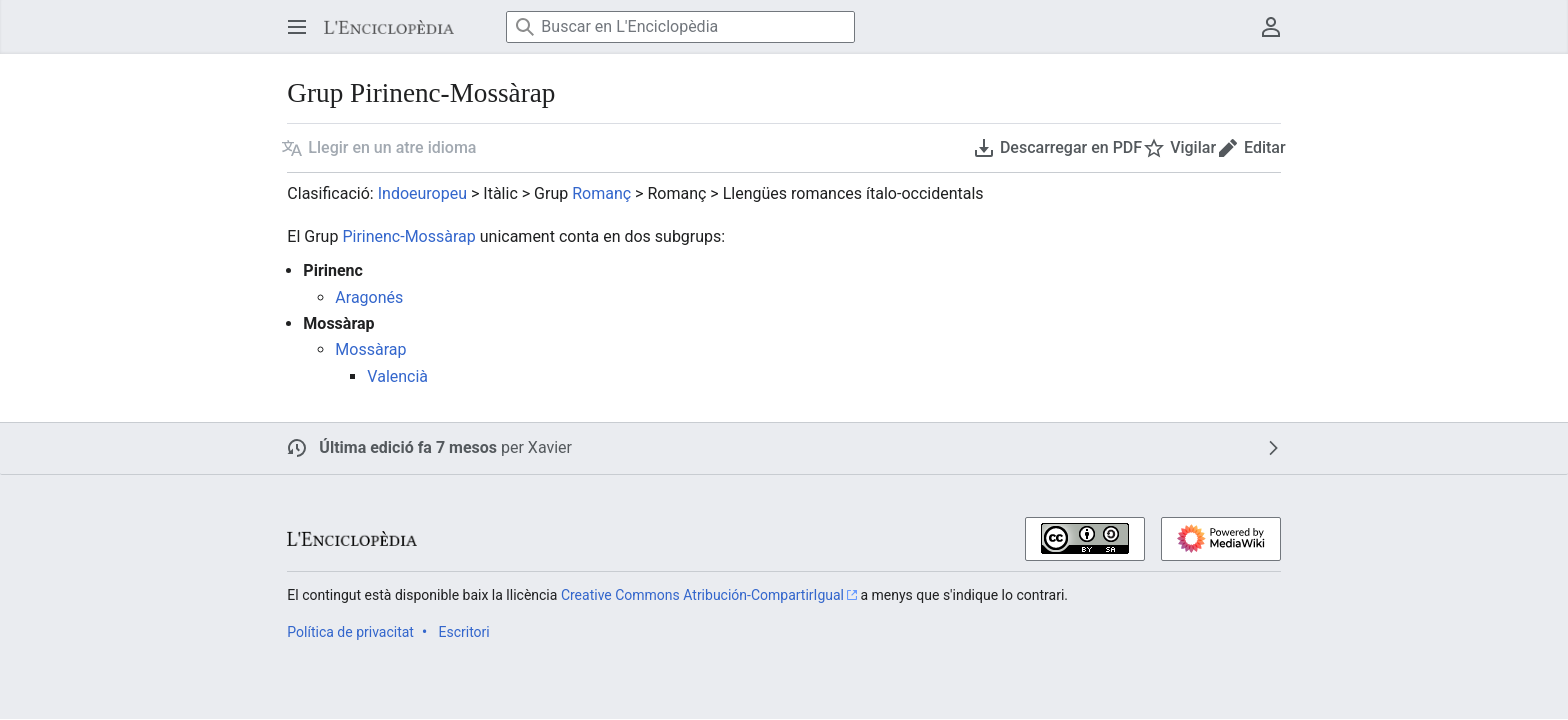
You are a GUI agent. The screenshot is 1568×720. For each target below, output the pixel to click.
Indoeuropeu (422, 193)
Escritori (463, 632)
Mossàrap (370, 349)
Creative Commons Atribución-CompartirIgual (702, 595)
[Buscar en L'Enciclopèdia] (680, 27)
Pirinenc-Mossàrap (408, 236)
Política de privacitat (350, 632)
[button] (379, 148)
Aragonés (369, 297)
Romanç (601, 193)
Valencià (397, 376)
